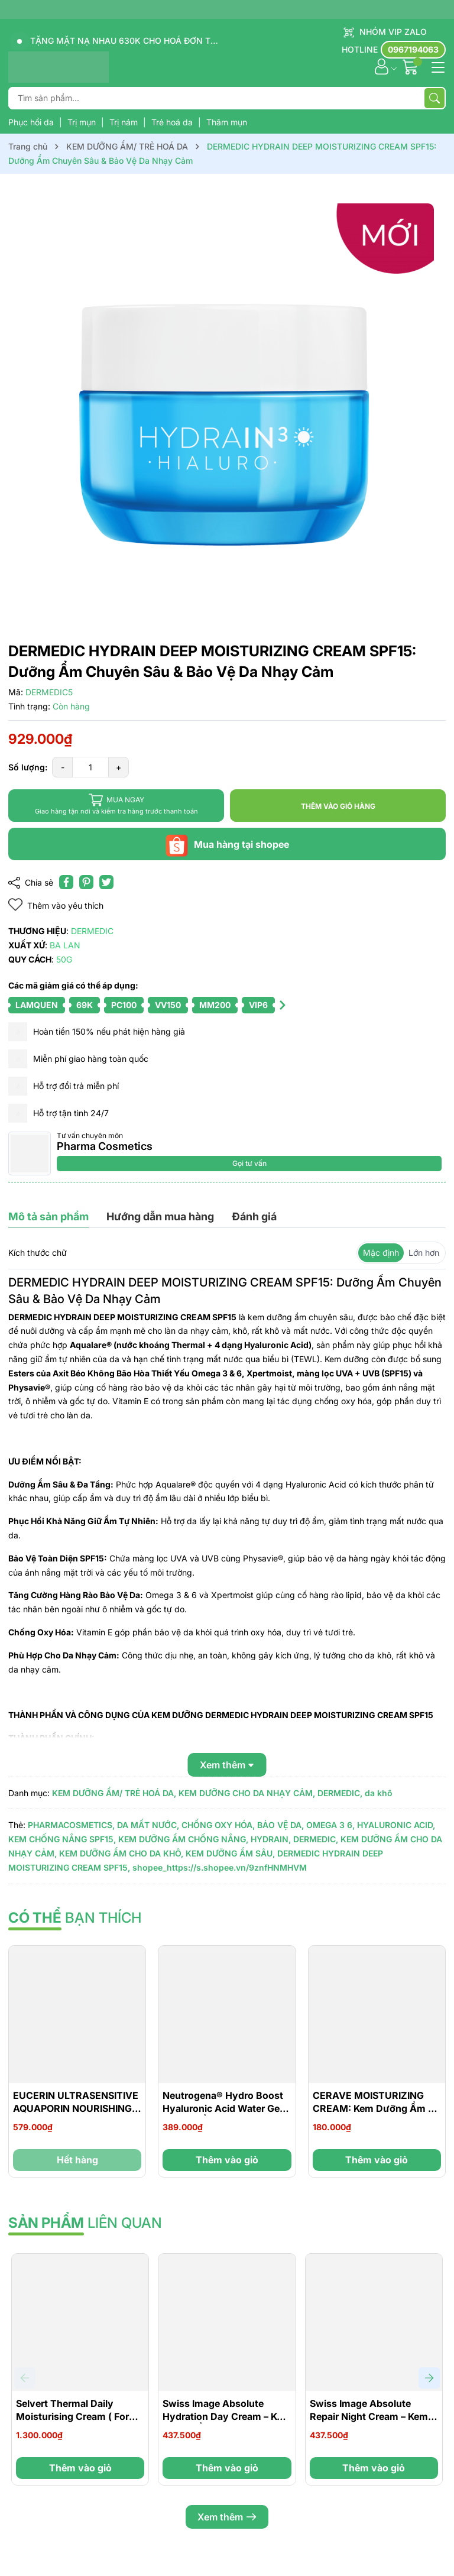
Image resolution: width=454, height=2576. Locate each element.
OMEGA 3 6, (330, 1825)
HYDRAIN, (271, 1839)
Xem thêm (227, 2517)
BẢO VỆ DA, (280, 1825)
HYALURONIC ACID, (396, 1825)
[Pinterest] (86, 882)
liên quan (85, 2222)
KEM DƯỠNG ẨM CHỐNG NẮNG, (183, 1839)
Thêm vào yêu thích (55, 905)
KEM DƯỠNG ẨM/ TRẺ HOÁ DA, (114, 1793)
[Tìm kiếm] (434, 98)
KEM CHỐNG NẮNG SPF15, (62, 1839)
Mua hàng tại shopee (227, 844)
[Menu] (436, 66)
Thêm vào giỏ (227, 2160)
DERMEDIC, (339, 1793)
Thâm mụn (226, 122)
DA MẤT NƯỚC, (148, 1825)
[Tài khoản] (382, 66)
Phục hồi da (32, 122)
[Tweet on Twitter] (106, 882)
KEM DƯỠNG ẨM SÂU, (230, 1853)
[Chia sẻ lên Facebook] (66, 882)
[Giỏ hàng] (412, 66)
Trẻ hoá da (173, 122)
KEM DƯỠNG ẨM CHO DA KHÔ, (121, 1853)
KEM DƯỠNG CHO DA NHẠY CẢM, (247, 1793)
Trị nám (124, 122)
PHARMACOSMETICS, (71, 1825)
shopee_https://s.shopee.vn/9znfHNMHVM (219, 1867)
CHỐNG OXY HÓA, (218, 1825)
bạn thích (74, 1917)
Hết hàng (77, 2160)
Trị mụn (82, 122)
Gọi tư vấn (249, 1163)
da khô (379, 1793)
